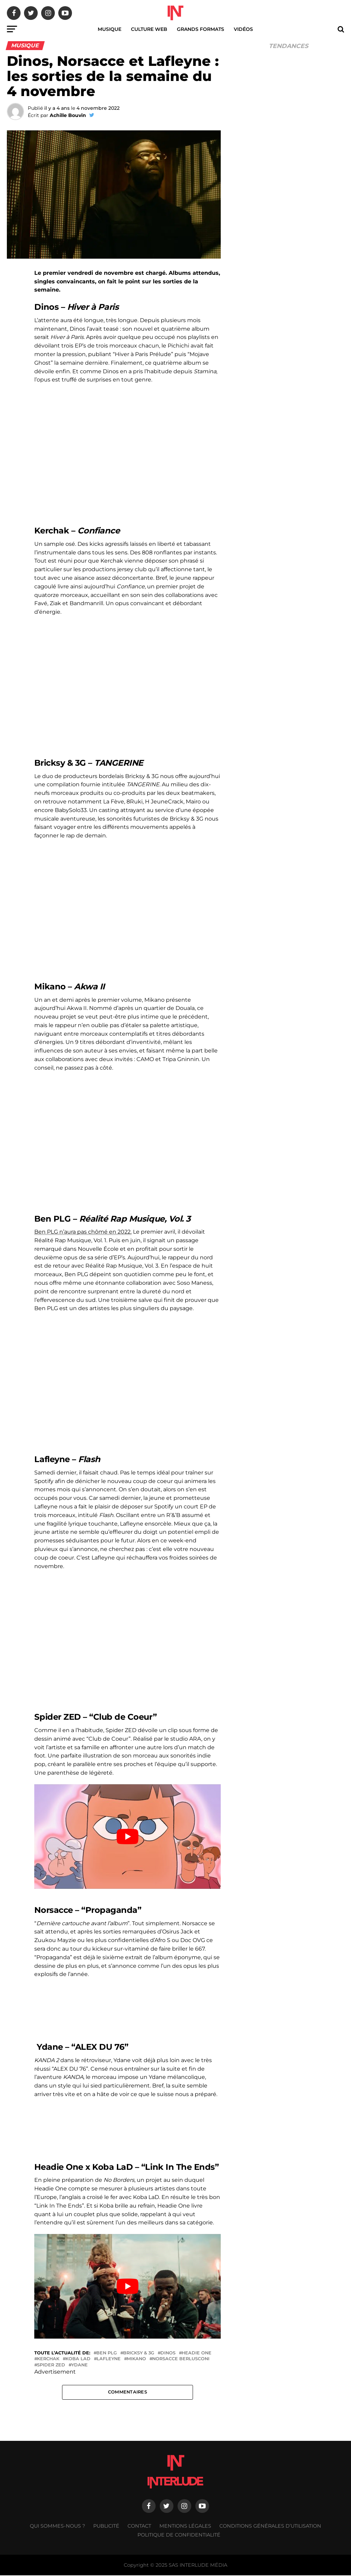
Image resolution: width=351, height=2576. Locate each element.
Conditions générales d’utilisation (270, 2527)
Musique (109, 29)
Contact (139, 2527)
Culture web (149, 29)
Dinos (168, 2353)
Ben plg (106, 2353)
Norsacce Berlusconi (180, 2359)
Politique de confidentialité (178, 2535)
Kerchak (48, 2359)
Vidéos (243, 29)
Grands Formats (200, 29)
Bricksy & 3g (138, 2353)
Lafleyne (109, 2359)
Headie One (196, 2353)
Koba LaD (77, 2359)
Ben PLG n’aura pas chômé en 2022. (83, 1231)
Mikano (136, 2359)
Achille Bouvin (68, 115)
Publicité (106, 2527)
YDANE (79, 2365)
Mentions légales (185, 2527)
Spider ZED (51, 2365)
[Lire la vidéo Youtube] (127, 1836)
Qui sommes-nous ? (57, 2527)
